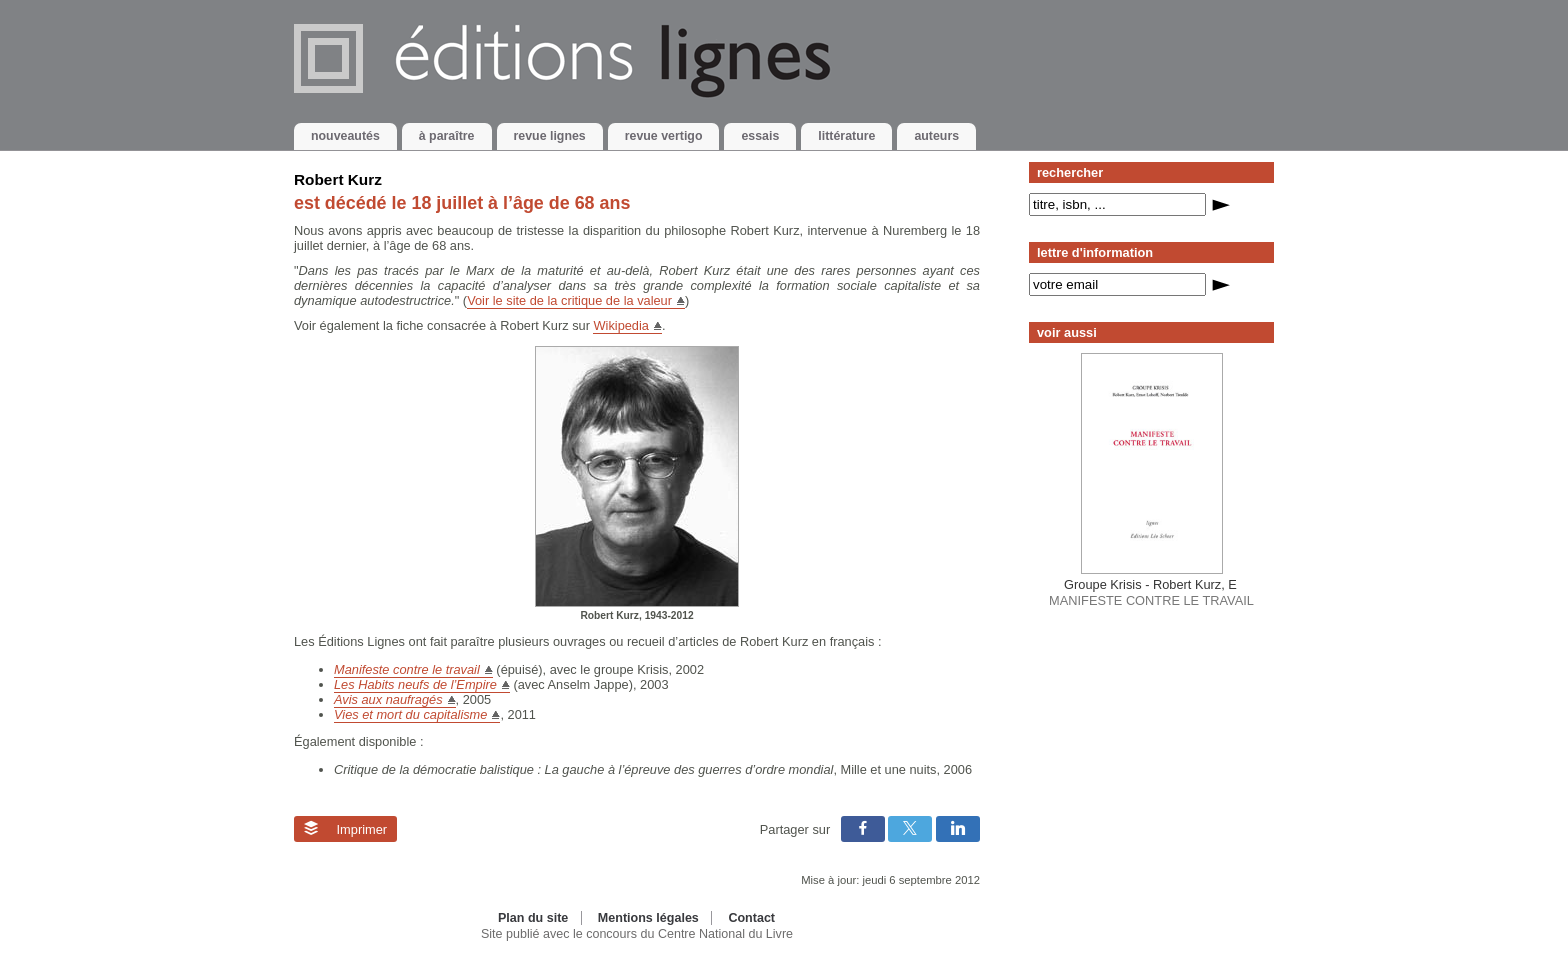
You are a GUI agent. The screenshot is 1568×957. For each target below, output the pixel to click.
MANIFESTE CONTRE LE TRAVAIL (1151, 592)
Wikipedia (620, 325)
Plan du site (533, 918)
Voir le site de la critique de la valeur (569, 300)
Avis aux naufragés (388, 699)
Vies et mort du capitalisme (410, 714)
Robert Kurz (338, 179)
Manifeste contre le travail (407, 669)
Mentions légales (648, 918)
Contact (751, 918)
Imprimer (345, 829)
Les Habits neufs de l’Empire (415, 684)
